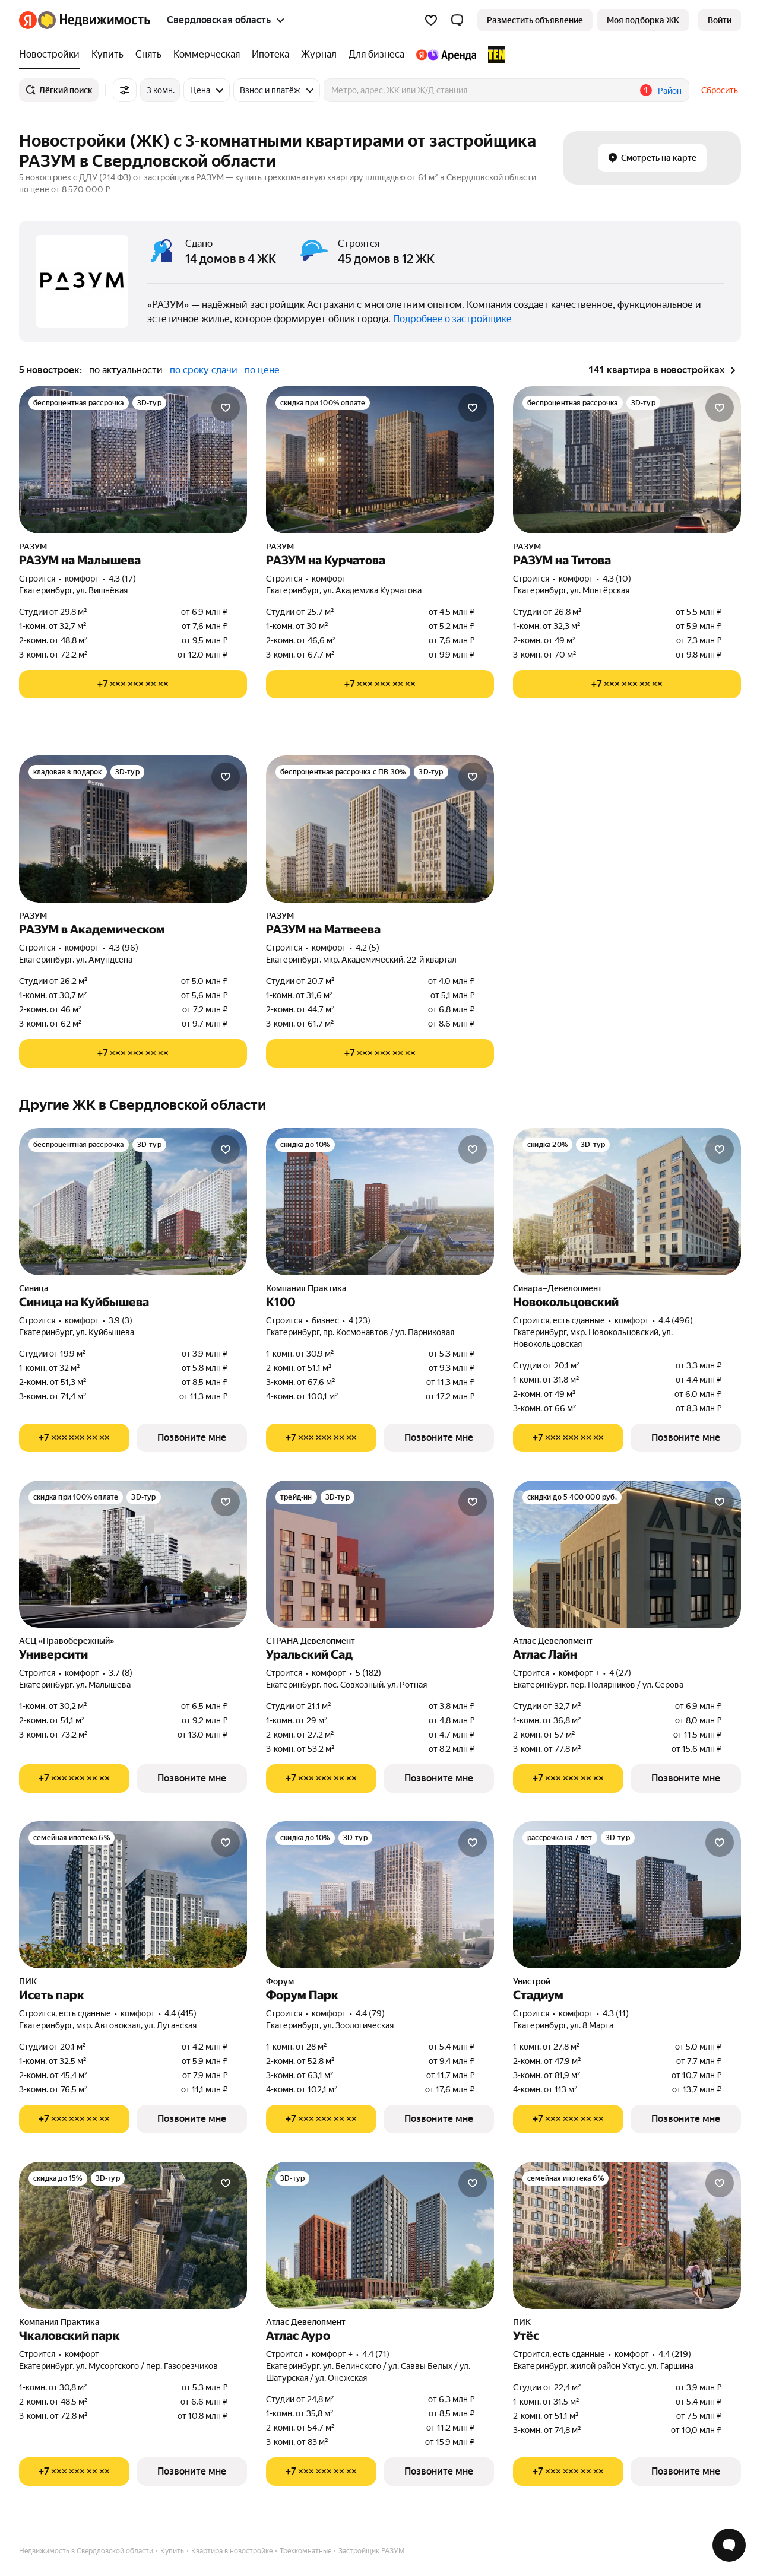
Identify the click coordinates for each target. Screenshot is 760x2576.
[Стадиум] (627, 1894)
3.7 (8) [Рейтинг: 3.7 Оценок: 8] (120, 1673)
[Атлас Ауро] (380, 2235)
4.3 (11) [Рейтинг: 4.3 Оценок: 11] (616, 2013)
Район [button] (670, 91)
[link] (719, 20)
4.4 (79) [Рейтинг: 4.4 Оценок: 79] (370, 2013)
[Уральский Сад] (380, 1554)
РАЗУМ (33, 546)
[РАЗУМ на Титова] (627, 459)
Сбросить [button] (719, 90)
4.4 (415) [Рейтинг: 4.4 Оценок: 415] (180, 2013)
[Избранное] (431, 20)
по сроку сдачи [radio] (204, 370)
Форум (280, 1981)
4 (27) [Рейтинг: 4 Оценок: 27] (620, 1673)
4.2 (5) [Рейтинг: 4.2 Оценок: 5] (367, 947)
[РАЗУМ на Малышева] (133, 459)
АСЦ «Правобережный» (66, 1641)
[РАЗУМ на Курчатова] (380, 459)
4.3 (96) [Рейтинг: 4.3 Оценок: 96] (123, 947)
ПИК (28, 1981)
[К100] (380, 1201)
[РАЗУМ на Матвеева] (380, 829)
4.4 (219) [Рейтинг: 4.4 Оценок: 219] (674, 2354)
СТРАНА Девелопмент (310, 1641)
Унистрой (531, 1981)
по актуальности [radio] (126, 370)
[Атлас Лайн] (627, 1554)
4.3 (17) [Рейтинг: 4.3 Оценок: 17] (122, 578)
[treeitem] (52, 54)
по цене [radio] (262, 370)
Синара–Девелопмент (557, 1288)
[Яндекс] (28, 20)
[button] (457, 20)
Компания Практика (306, 1288)
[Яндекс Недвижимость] (94, 20)
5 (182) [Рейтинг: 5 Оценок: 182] (368, 1673)
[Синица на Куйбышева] (133, 1201)
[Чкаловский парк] (133, 2235)
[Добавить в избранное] (225, 407)
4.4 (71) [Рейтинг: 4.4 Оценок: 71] (376, 2354)
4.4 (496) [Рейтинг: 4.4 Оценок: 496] (675, 1320)
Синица (34, 1288)
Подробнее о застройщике (452, 319)
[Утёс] (627, 2235)
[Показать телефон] (133, 684)
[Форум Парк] (380, 1894)
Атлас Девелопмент (553, 1641)
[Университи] (133, 1554)
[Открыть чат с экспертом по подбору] (729, 2545)
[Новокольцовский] (627, 1201)
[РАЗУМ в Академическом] (133, 829)
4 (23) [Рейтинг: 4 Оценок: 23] (359, 1320)
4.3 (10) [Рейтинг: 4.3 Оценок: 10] (617, 578)
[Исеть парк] (133, 1894)
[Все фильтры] (125, 90)
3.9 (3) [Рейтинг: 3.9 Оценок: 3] (120, 1320)
